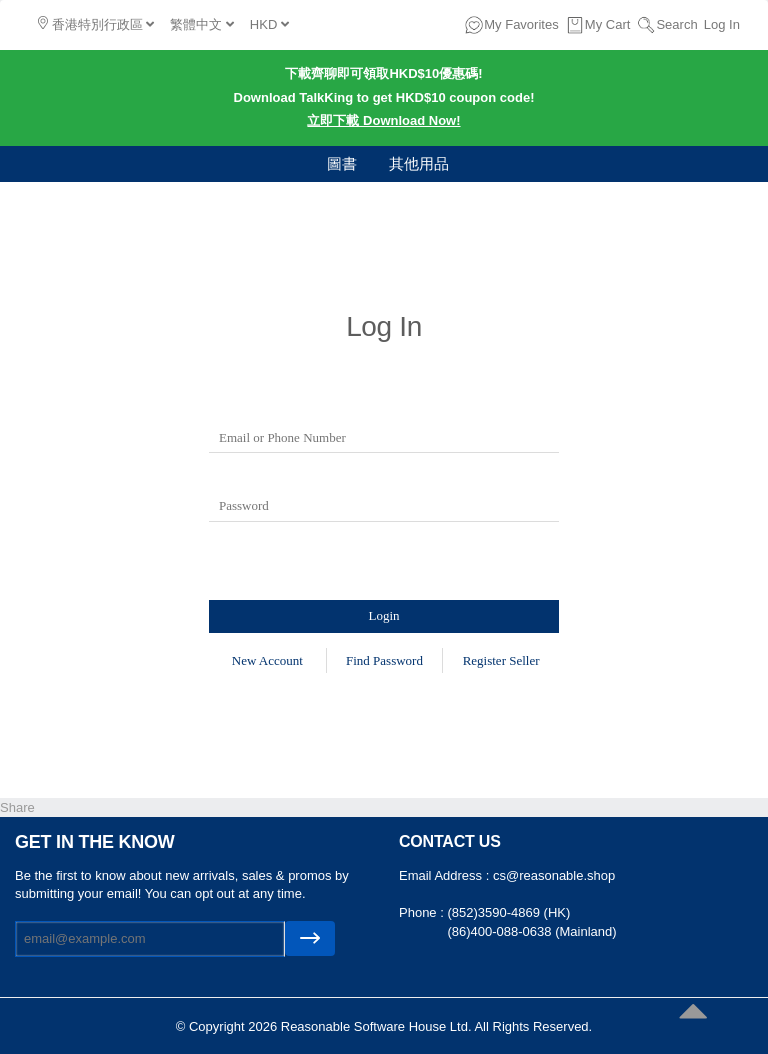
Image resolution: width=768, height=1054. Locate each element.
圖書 (342, 163)
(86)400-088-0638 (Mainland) (531, 931)
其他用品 (419, 163)
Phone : (423, 912)
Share (17, 807)
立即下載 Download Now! (383, 120)
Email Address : (446, 875)
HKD (269, 24)
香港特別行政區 (96, 24)
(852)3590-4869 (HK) (508, 912)
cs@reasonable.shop (554, 875)
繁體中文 (202, 24)
